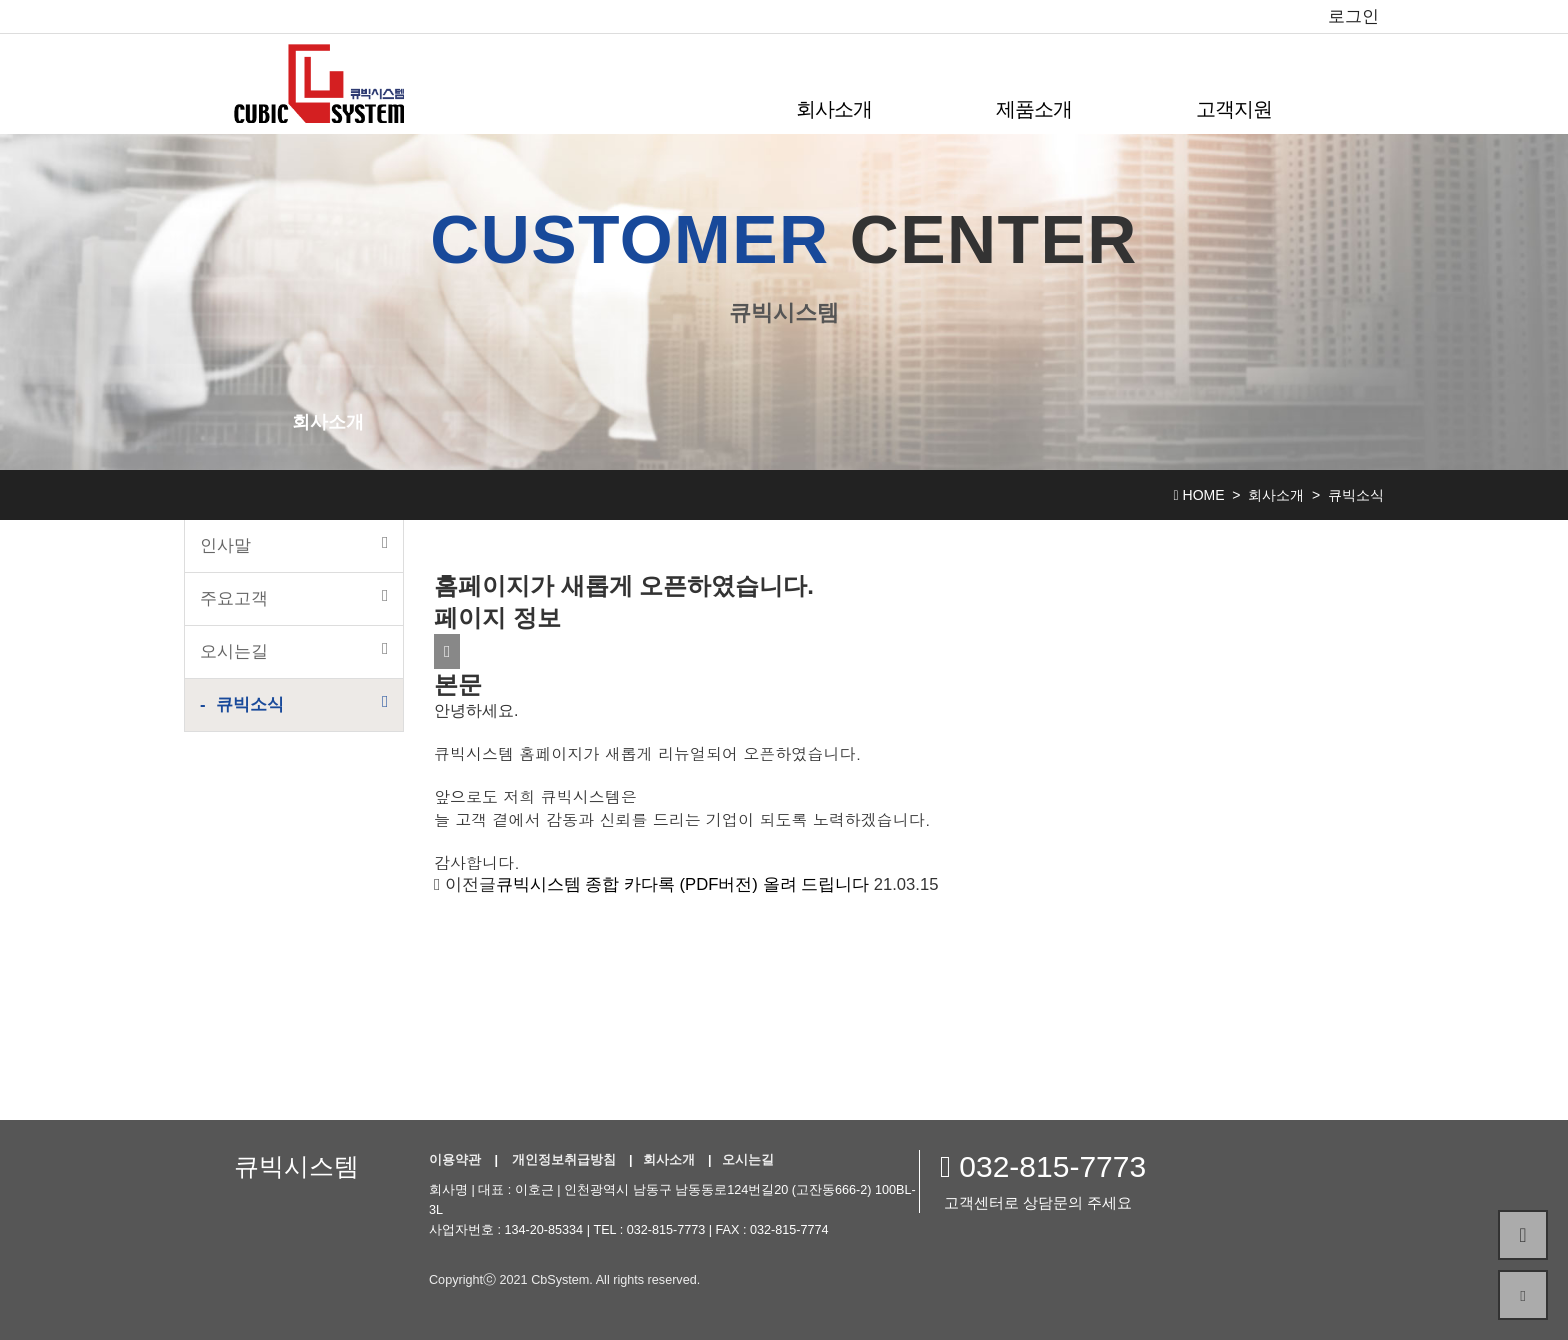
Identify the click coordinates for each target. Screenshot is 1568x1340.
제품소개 (1034, 109)
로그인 (1353, 16)
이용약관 (455, 1160)
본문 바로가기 (0, 0)
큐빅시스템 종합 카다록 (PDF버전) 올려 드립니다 (682, 884)
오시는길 (294, 651)
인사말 (294, 545)
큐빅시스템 (296, 1166)
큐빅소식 (302, 704)
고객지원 (1234, 109)
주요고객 (294, 598)
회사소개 (834, 109)
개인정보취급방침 (564, 1160)
